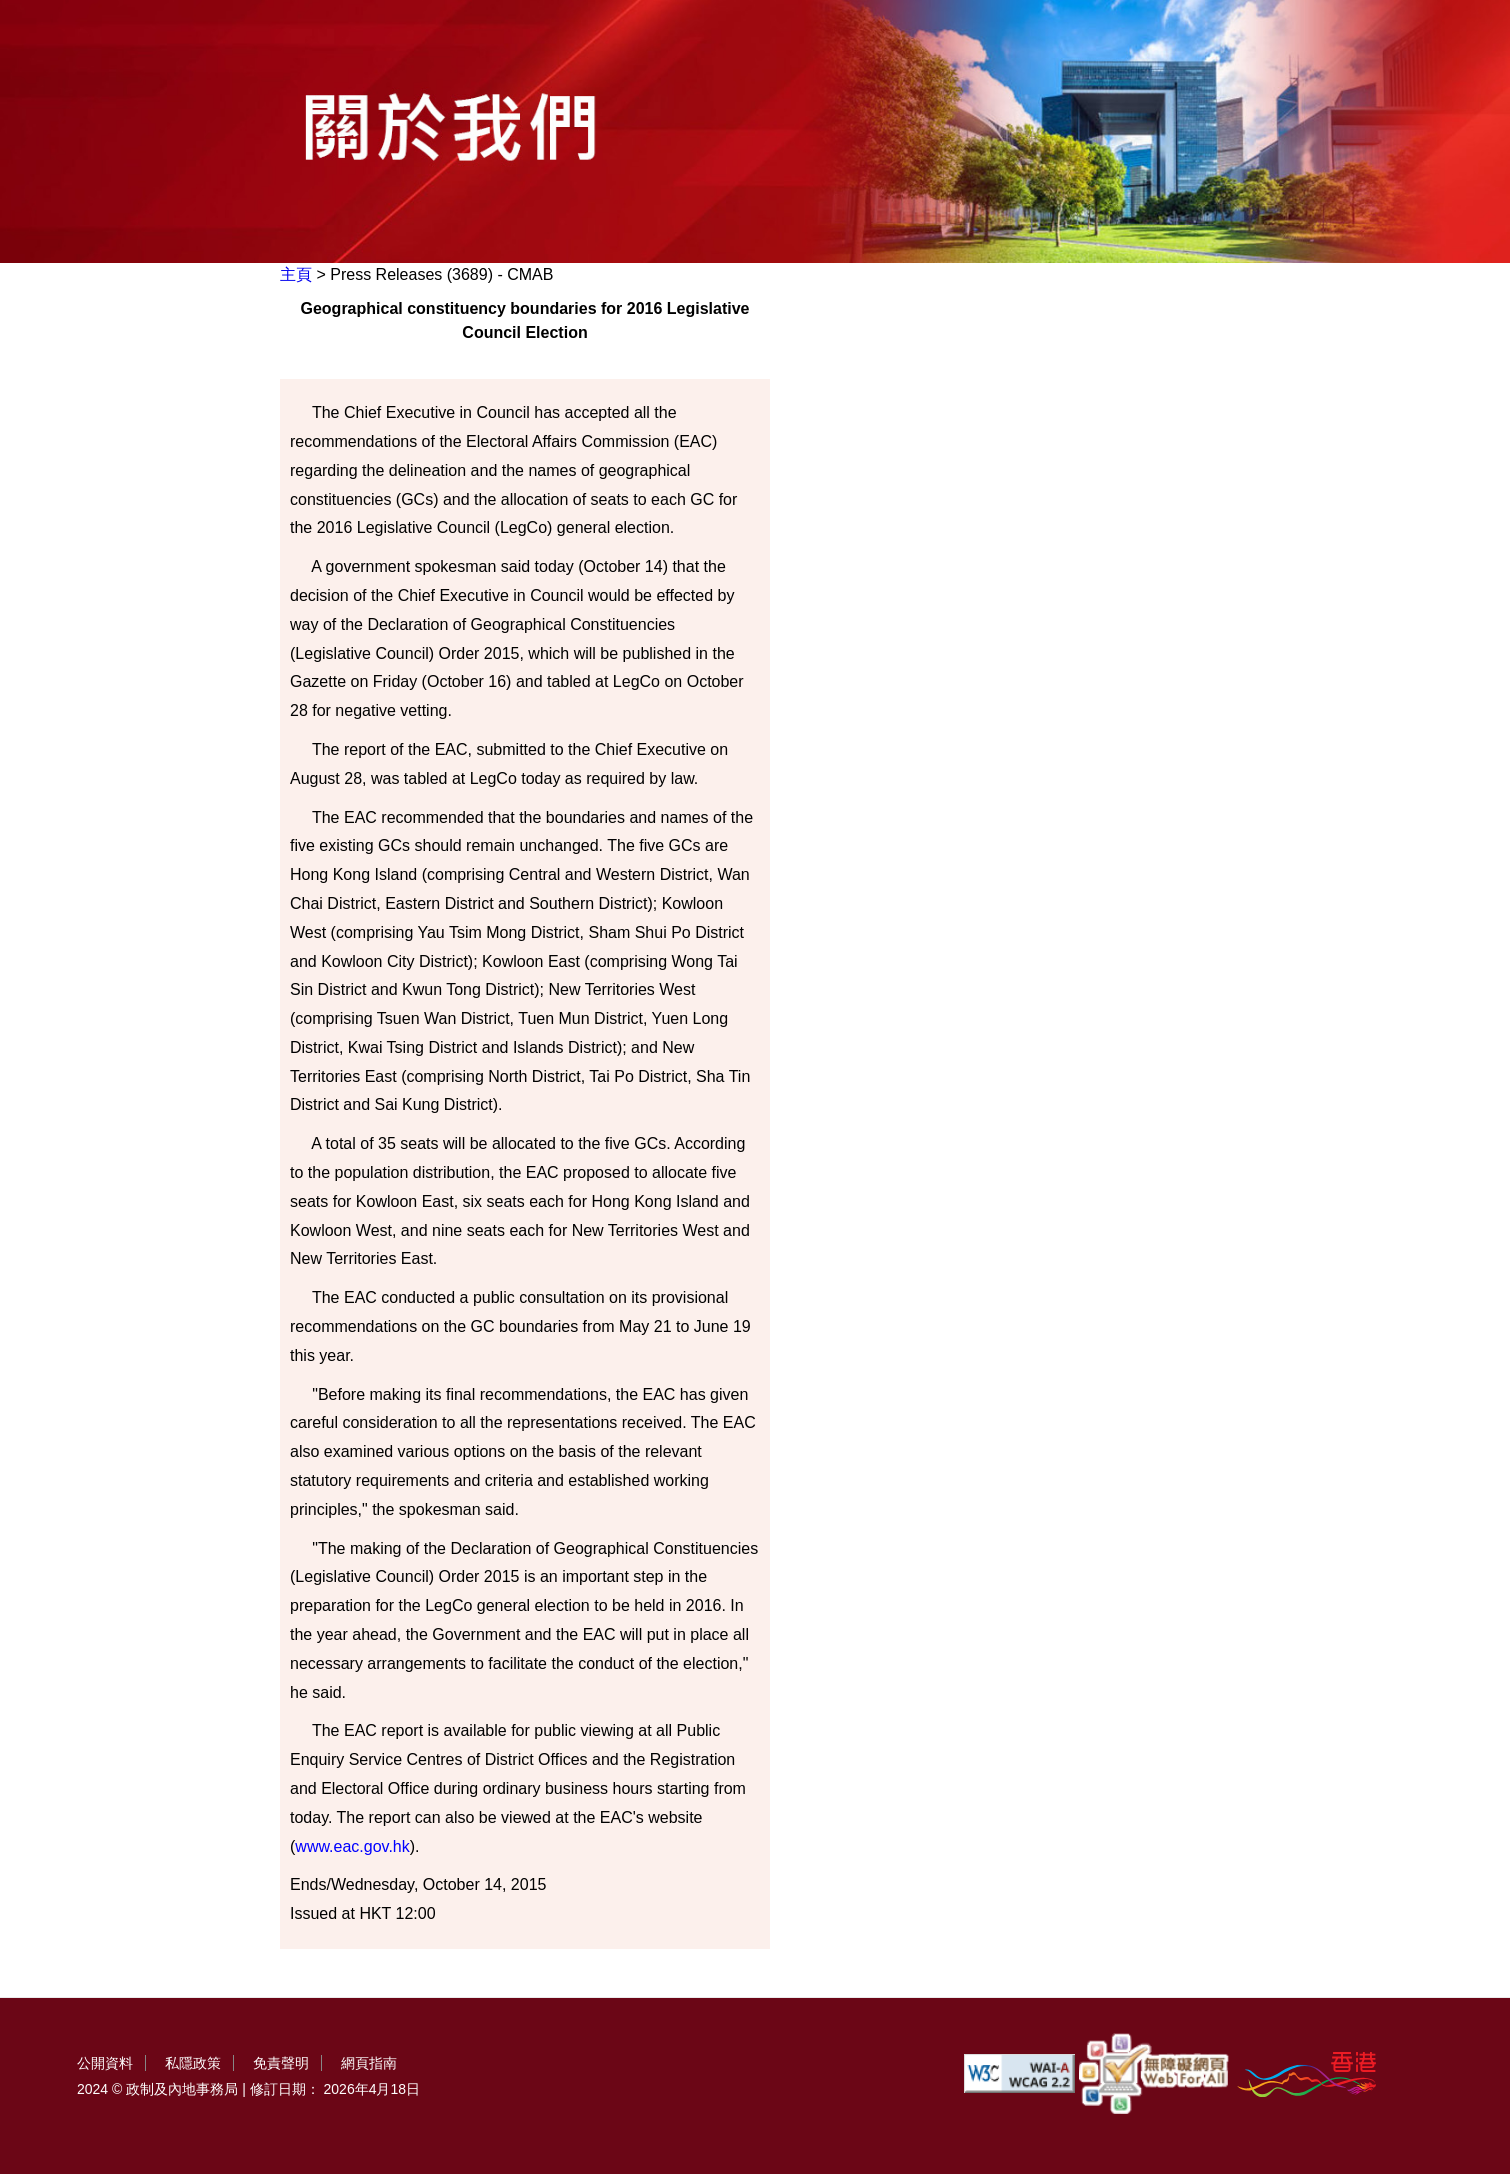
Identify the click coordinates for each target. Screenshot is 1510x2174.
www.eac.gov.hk (352, 1846)
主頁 (296, 274)
